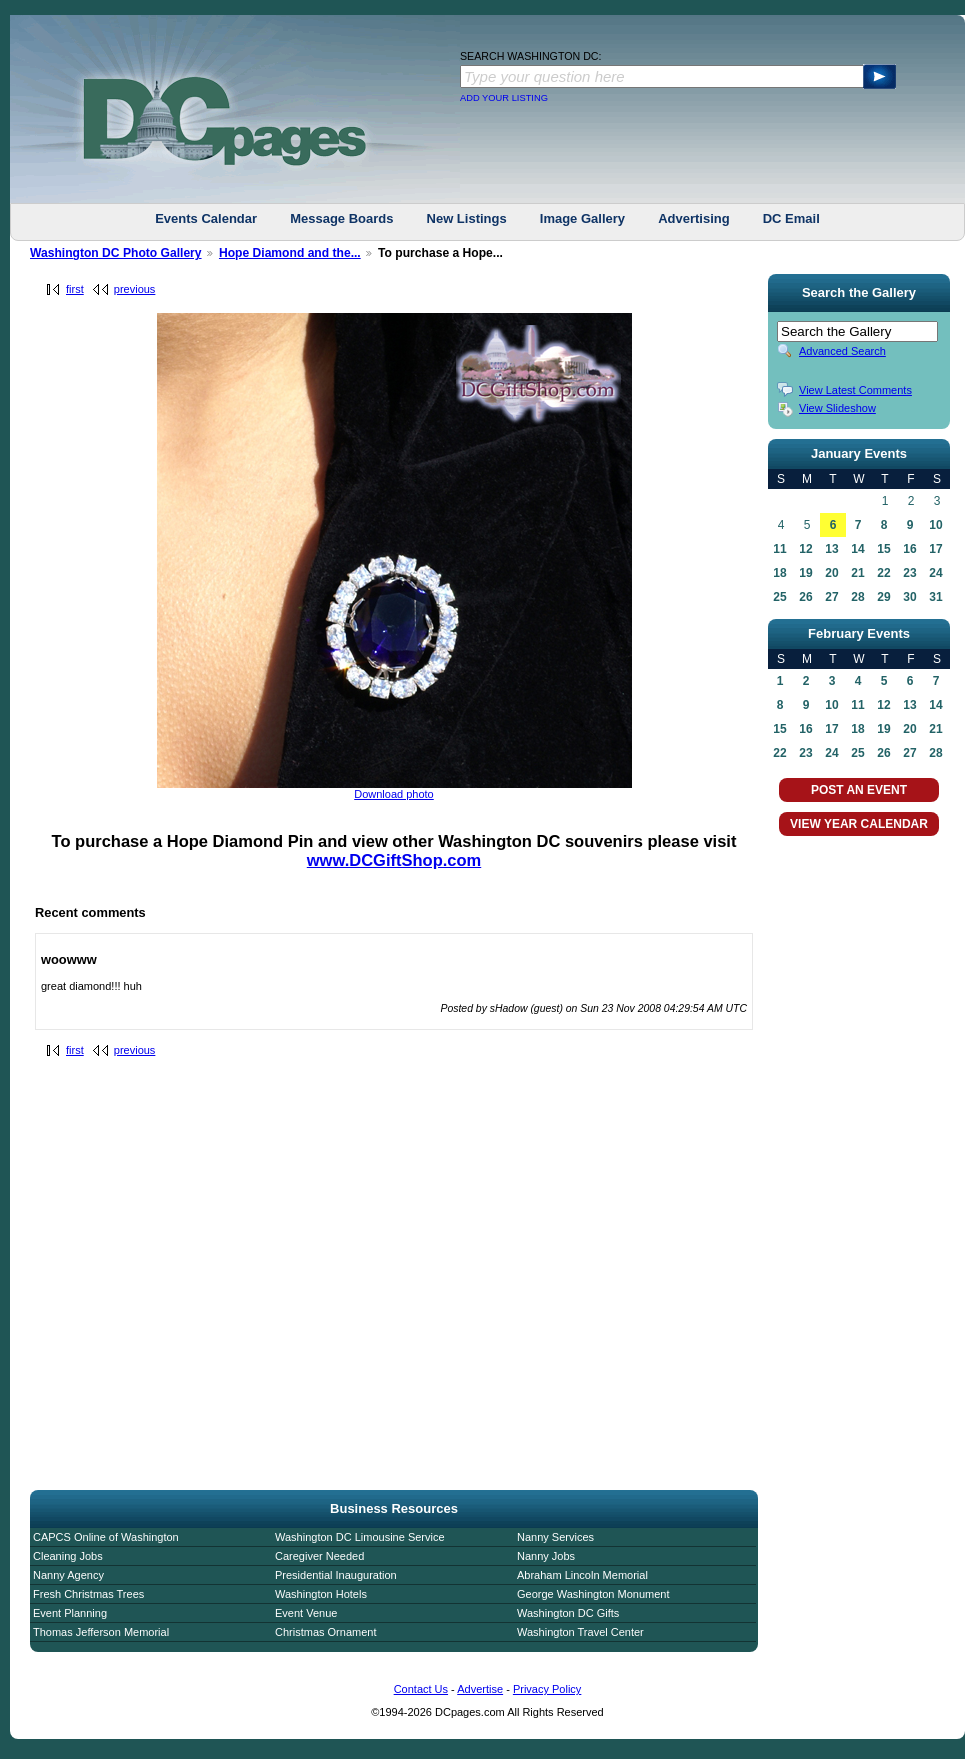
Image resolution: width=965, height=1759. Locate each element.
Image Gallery (582, 218)
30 (909, 597)
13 (831, 549)
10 (935, 525)
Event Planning (70, 1613)
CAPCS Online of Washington (106, 1537)
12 (805, 549)
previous (135, 289)
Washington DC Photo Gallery (116, 253)
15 (883, 549)
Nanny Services (555, 1537)
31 (935, 597)
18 (779, 573)
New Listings (467, 218)
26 (805, 597)
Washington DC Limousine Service (360, 1537)
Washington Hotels (321, 1594)
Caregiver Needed (319, 1556)
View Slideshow (837, 408)
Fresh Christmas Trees (88, 1594)
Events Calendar (206, 218)
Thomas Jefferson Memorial (101, 1632)
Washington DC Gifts (568, 1613)
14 (857, 549)
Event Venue (306, 1613)
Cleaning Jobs (68, 1556)
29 (883, 597)
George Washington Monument (593, 1594)
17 (935, 549)
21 (857, 573)
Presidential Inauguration (336, 1575)
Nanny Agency (68, 1575)
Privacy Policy (547, 1689)
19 (805, 573)
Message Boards (341, 218)
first (75, 289)
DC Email (791, 218)
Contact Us (421, 1689)
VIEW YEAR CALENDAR (859, 824)
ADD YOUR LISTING (504, 98)
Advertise (480, 1689)
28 (857, 597)
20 (831, 573)
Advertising (694, 218)
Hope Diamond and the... (290, 253)
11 (779, 549)
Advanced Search (842, 351)
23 (909, 573)
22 (883, 573)
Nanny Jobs (546, 1556)
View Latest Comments (855, 390)
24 (935, 573)
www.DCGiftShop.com (394, 860)
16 (909, 549)
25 (779, 597)
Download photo (394, 794)
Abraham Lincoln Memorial (582, 1575)
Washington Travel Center (580, 1632)
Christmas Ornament (325, 1632)
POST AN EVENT (859, 790)
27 (831, 597)
